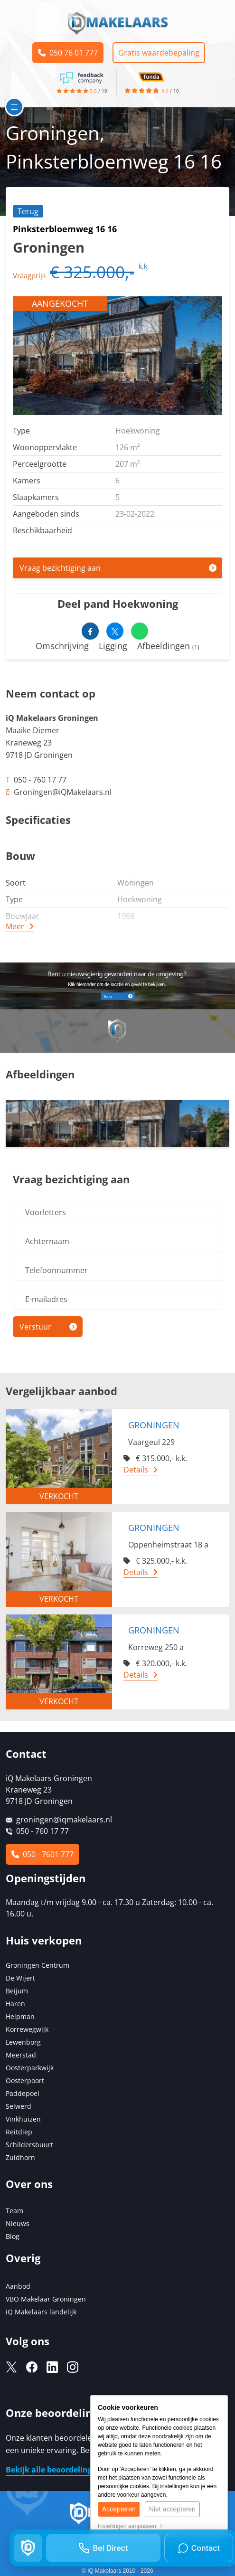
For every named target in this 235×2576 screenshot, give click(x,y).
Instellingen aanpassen (130, 2526)
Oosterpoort (25, 2080)
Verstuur (35, 1326)
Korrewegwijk (27, 2029)
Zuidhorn (20, 2157)
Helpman (20, 2016)
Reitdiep (19, 2131)
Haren (15, 2003)
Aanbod (18, 2286)
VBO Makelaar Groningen (46, 2298)
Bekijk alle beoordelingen (54, 2469)
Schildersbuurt (29, 2144)
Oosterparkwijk (30, 2067)
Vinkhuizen (23, 2118)
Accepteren (119, 2509)
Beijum (17, 1990)
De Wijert (20, 1977)
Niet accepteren (172, 2509)
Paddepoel (22, 2093)
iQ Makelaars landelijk (41, 2311)
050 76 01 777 (68, 52)
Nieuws (17, 2223)
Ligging (113, 645)
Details (135, 1469)
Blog (12, 2236)
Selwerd (18, 2106)
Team (14, 2210)
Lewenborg (23, 2042)
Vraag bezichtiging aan (60, 568)
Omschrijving (62, 645)
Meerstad (21, 2054)
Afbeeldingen (168, 645)
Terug (28, 211)
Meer (15, 926)
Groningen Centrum (37, 1965)
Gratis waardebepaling (158, 52)
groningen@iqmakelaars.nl (64, 1819)
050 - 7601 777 (42, 1854)
